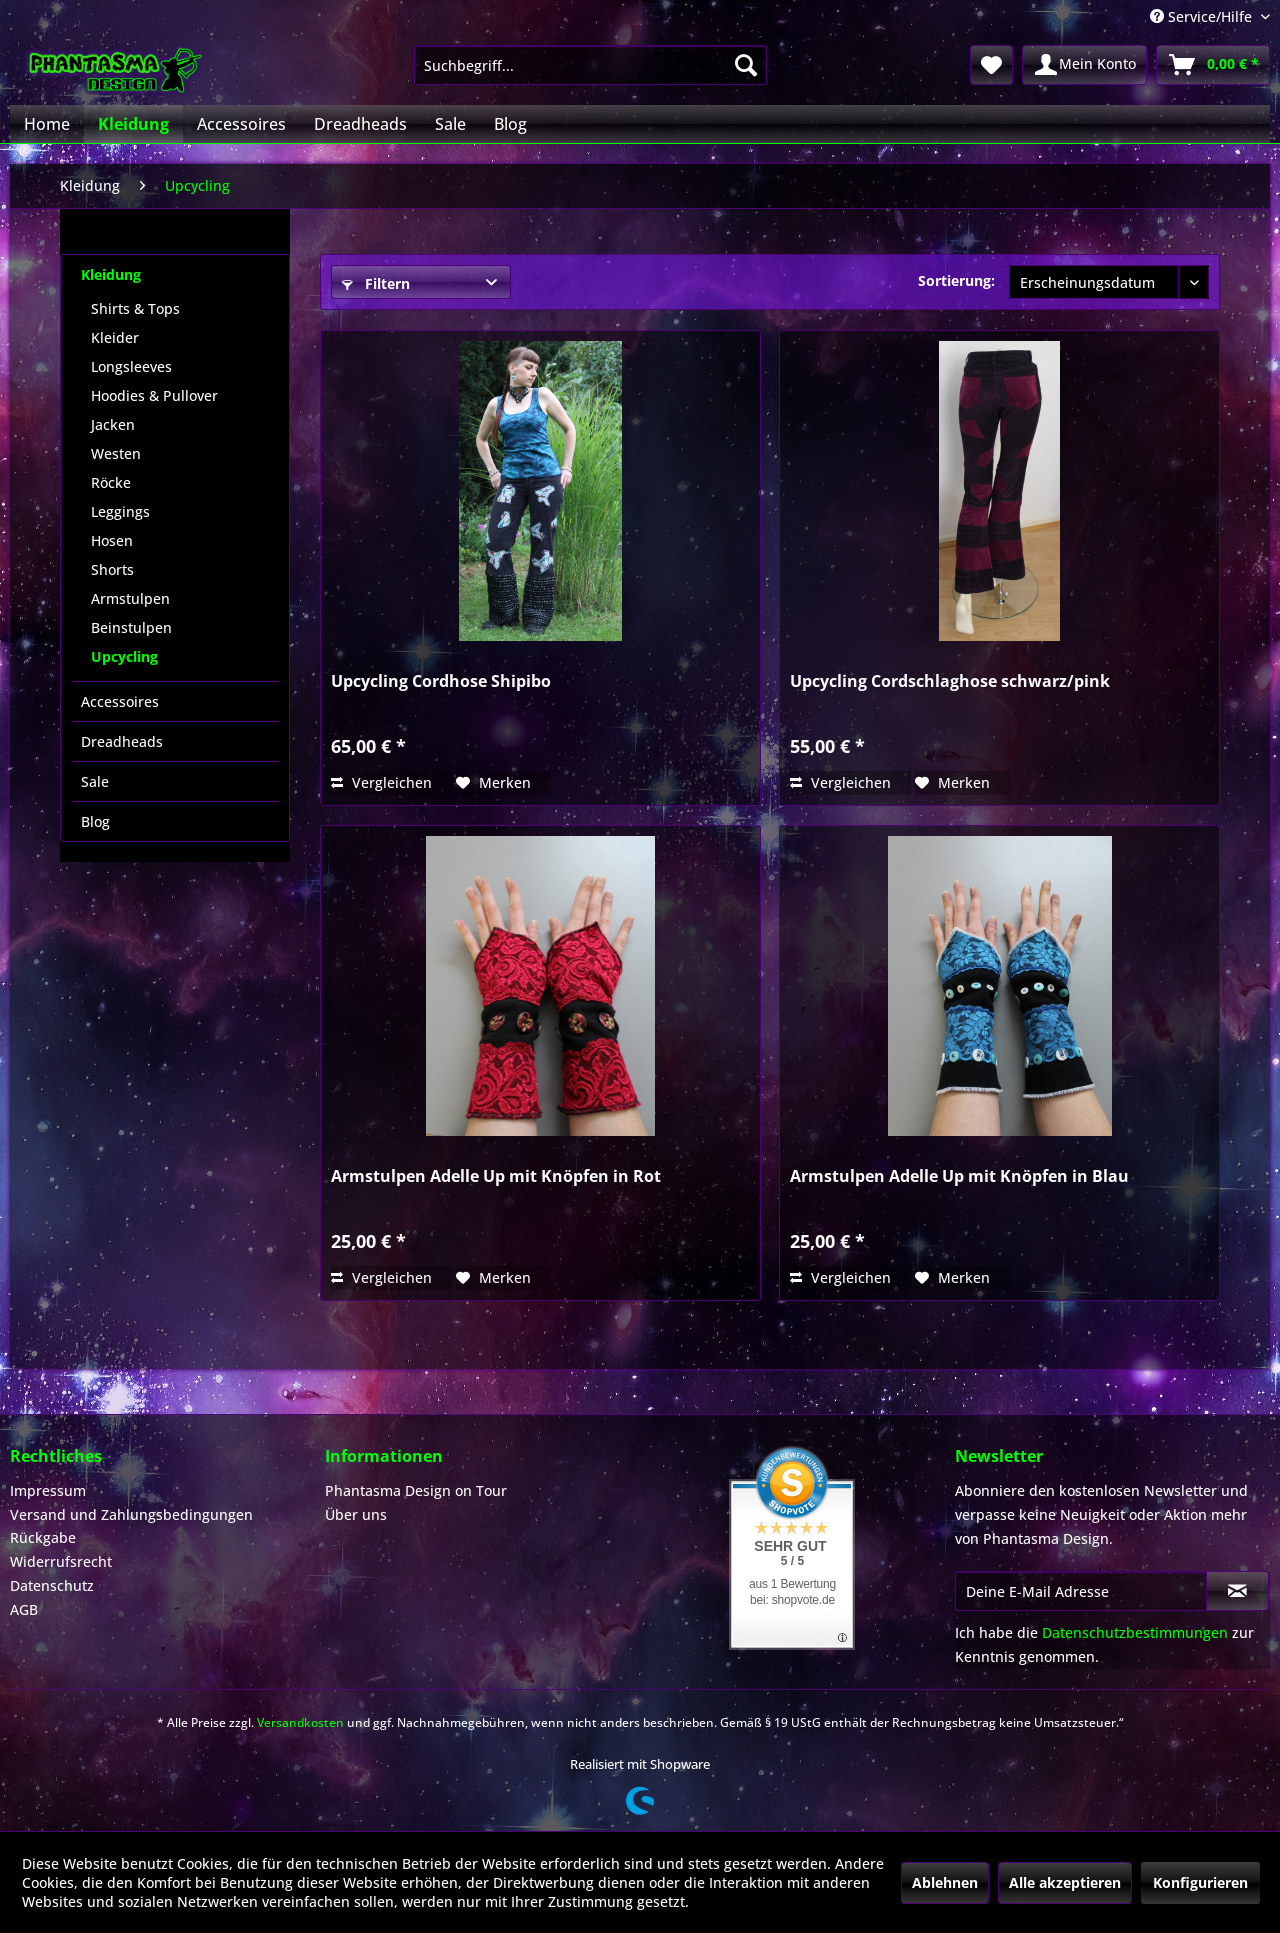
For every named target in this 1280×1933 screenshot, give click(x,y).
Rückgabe (43, 1537)
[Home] (47, 124)
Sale (95, 781)
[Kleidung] (133, 124)
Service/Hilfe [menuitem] (1203, 16)
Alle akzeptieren (1065, 1882)
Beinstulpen (131, 627)
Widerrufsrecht (61, 1561)
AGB (24, 1609)
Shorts (112, 569)
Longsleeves (131, 366)
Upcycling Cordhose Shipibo (441, 681)
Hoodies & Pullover (154, 395)
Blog (95, 821)
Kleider (115, 337)
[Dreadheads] (360, 124)
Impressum (48, 1490)
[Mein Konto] (1084, 65)
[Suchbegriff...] (590, 65)
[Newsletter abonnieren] (1237, 1591)
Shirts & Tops (135, 308)
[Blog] (510, 124)
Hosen (112, 540)
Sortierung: (956, 280)
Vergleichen (381, 782)
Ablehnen (945, 1882)
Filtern (376, 283)
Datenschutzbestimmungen (1135, 1632)
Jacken (113, 424)
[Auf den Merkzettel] (493, 783)
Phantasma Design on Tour (416, 1490)
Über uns (356, 1514)
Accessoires (120, 701)
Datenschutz (52, 1585)
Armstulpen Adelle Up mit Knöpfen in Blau (959, 1176)
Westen (116, 453)
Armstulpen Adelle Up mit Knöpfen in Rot (496, 1176)
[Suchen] (746, 65)
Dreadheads (122, 741)
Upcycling (124, 656)
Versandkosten (300, 1722)
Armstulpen (130, 598)
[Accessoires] (241, 124)
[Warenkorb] (1213, 65)
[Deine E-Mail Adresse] (1081, 1591)
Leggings (120, 511)
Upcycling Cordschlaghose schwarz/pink (950, 681)
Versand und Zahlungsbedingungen (131, 1514)
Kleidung (111, 274)
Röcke (111, 482)
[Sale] (450, 124)
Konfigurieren (1200, 1882)
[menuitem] (590, 65)
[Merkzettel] (991, 65)
